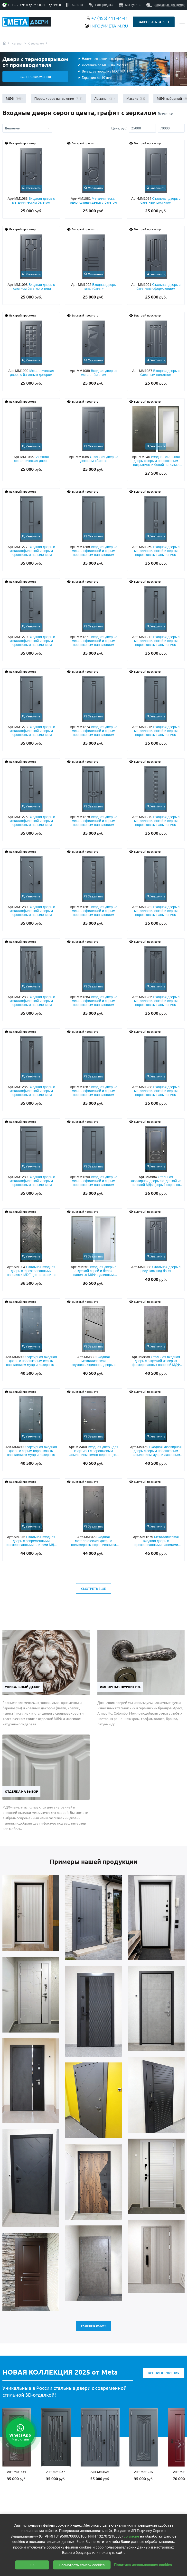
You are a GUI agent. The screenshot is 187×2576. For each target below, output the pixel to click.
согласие (131, 2536)
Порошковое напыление (58, 98)
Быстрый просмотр (20, 143)
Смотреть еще (93, 1588)
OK (32, 2565)
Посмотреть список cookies (81, 2565)
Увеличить (31, 188)
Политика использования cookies (143, 2565)
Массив (135, 98)
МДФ (14, 98)
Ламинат (104, 98)
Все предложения (163, 2373)
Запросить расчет (153, 22)
